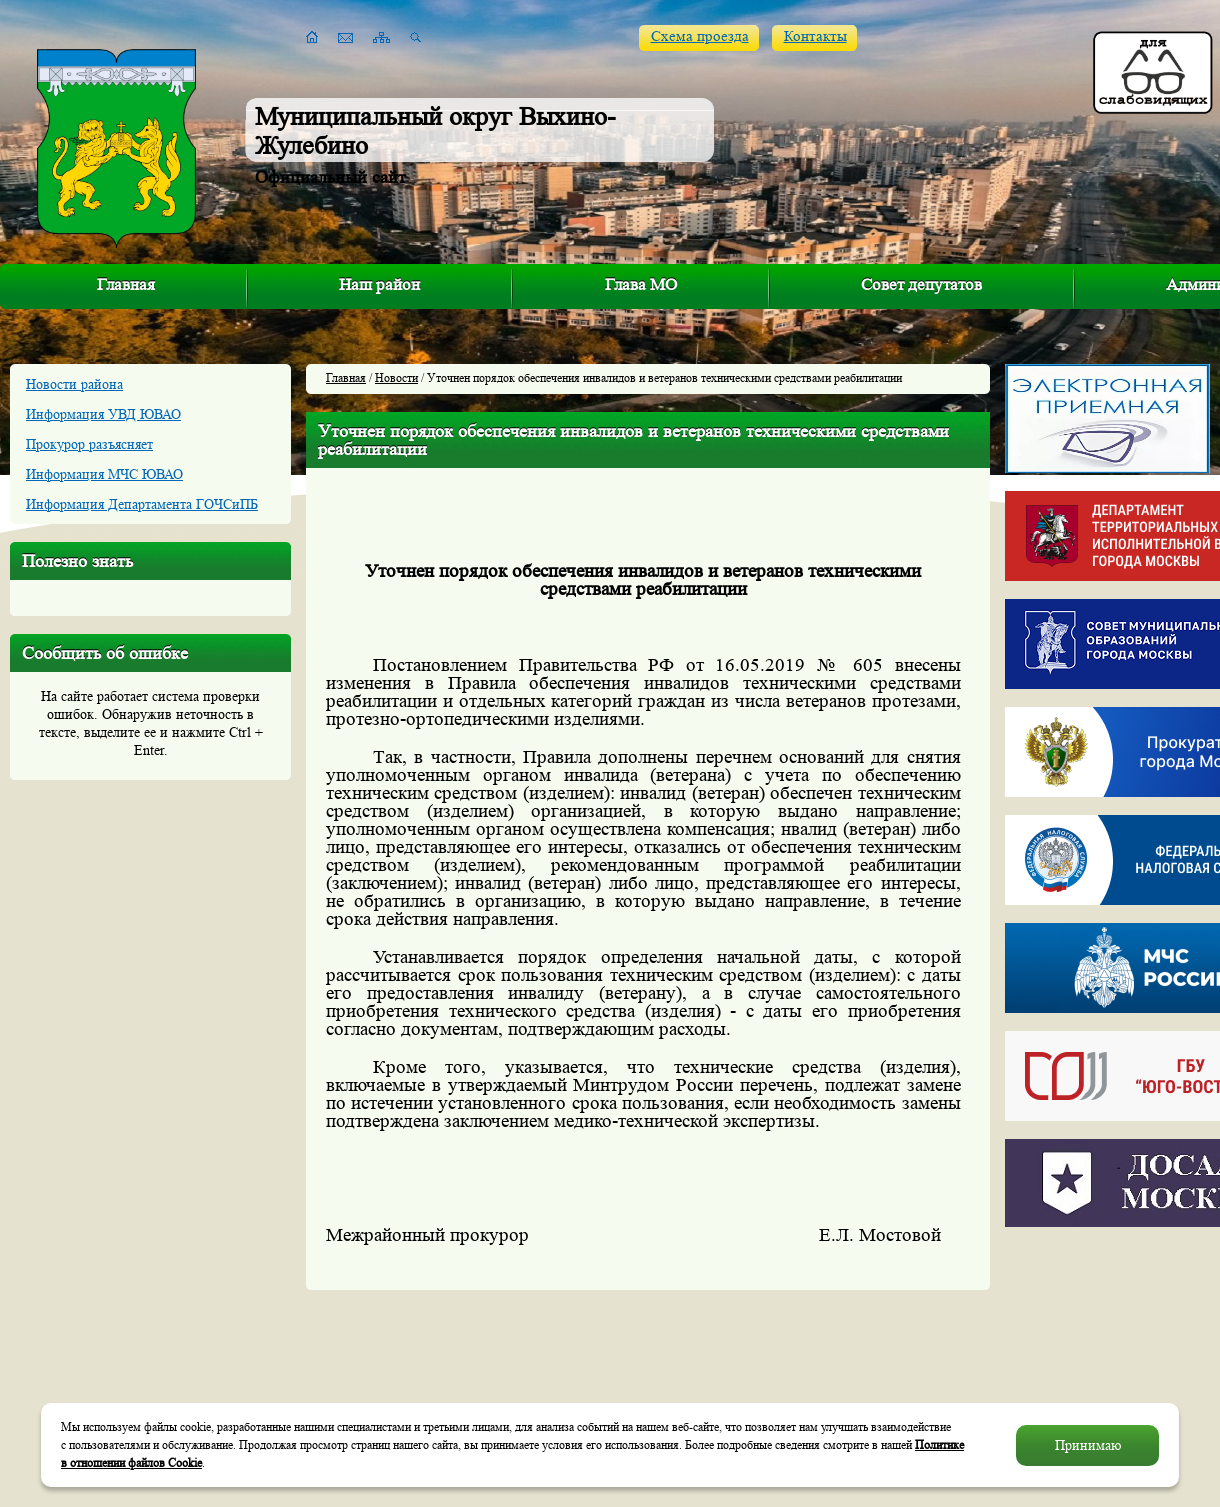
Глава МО (641, 284)
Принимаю (1088, 1445)
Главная (126, 284)
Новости (396, 377)
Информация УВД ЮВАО (103, 414)
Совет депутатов (921, 284)
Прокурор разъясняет (89, 444)
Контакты (815, 36)
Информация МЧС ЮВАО (104, 474)
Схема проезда (700, 36)
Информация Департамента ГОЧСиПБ (142, 504)
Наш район (379, 284)
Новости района (74, 384)
